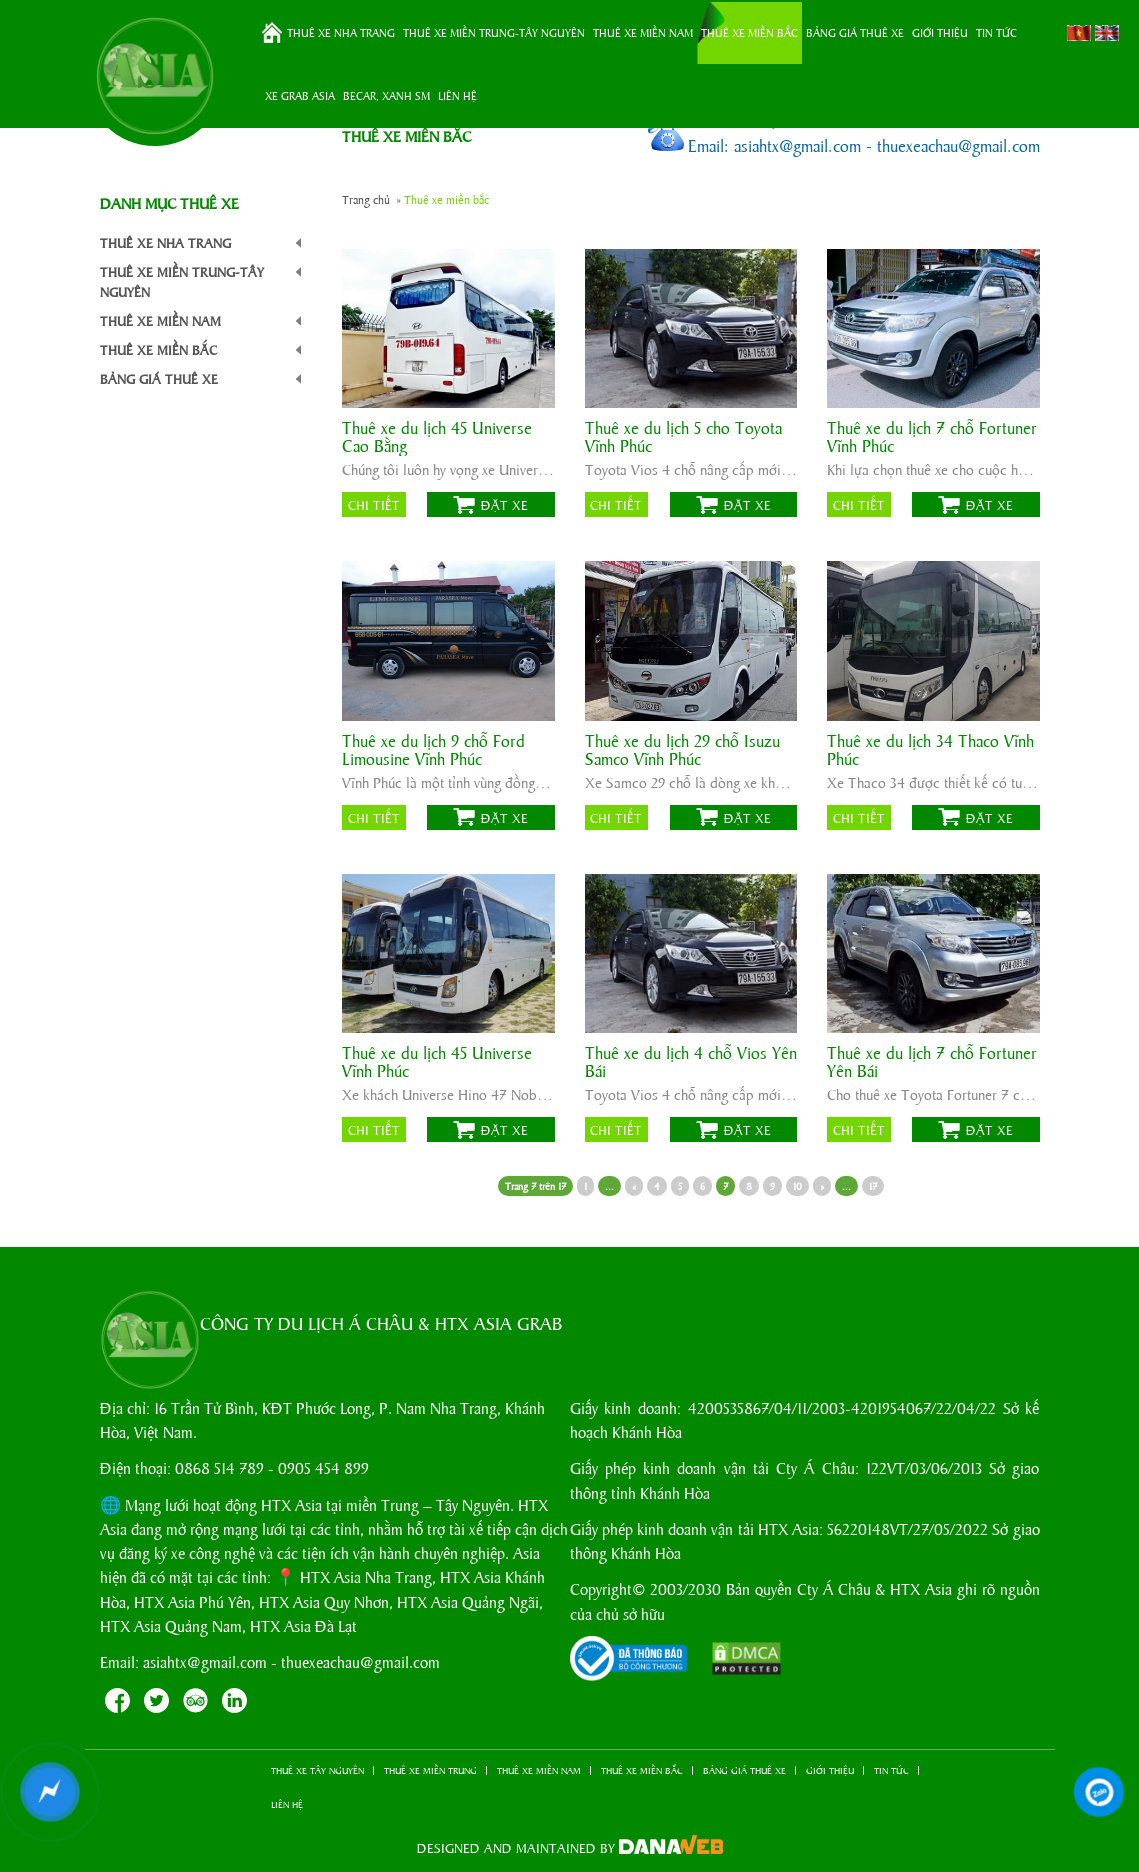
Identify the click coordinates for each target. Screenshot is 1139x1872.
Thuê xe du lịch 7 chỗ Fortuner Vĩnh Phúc (932, 437)
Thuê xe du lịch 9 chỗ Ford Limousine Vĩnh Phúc (433, 750)
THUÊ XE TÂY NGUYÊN (317, 1770)
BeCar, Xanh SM (386, 95)
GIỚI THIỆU (940, 32)
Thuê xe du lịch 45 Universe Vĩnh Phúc (437, 1062)
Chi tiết (374, 504)
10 (797, 1186)
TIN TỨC (996, 32)
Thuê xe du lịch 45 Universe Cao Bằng (437, 437)
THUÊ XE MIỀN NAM (643, 32)
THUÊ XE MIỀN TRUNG (430, 1770)
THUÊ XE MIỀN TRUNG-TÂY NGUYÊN (494, 32)
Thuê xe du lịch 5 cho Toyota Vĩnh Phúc (683, 437)
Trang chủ (272, 32)
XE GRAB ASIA (300, 95)
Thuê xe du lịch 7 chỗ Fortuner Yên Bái (932, 1062)
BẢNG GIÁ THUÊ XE (855, 32)
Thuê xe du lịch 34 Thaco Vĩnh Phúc (930, 750)
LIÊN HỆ (457, 95)
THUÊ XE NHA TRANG (341, 32)
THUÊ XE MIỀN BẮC (749, 32)
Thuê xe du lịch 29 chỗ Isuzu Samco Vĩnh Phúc (682, 750)
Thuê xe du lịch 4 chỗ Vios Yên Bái (691, 1062)
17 (873, 1186)
